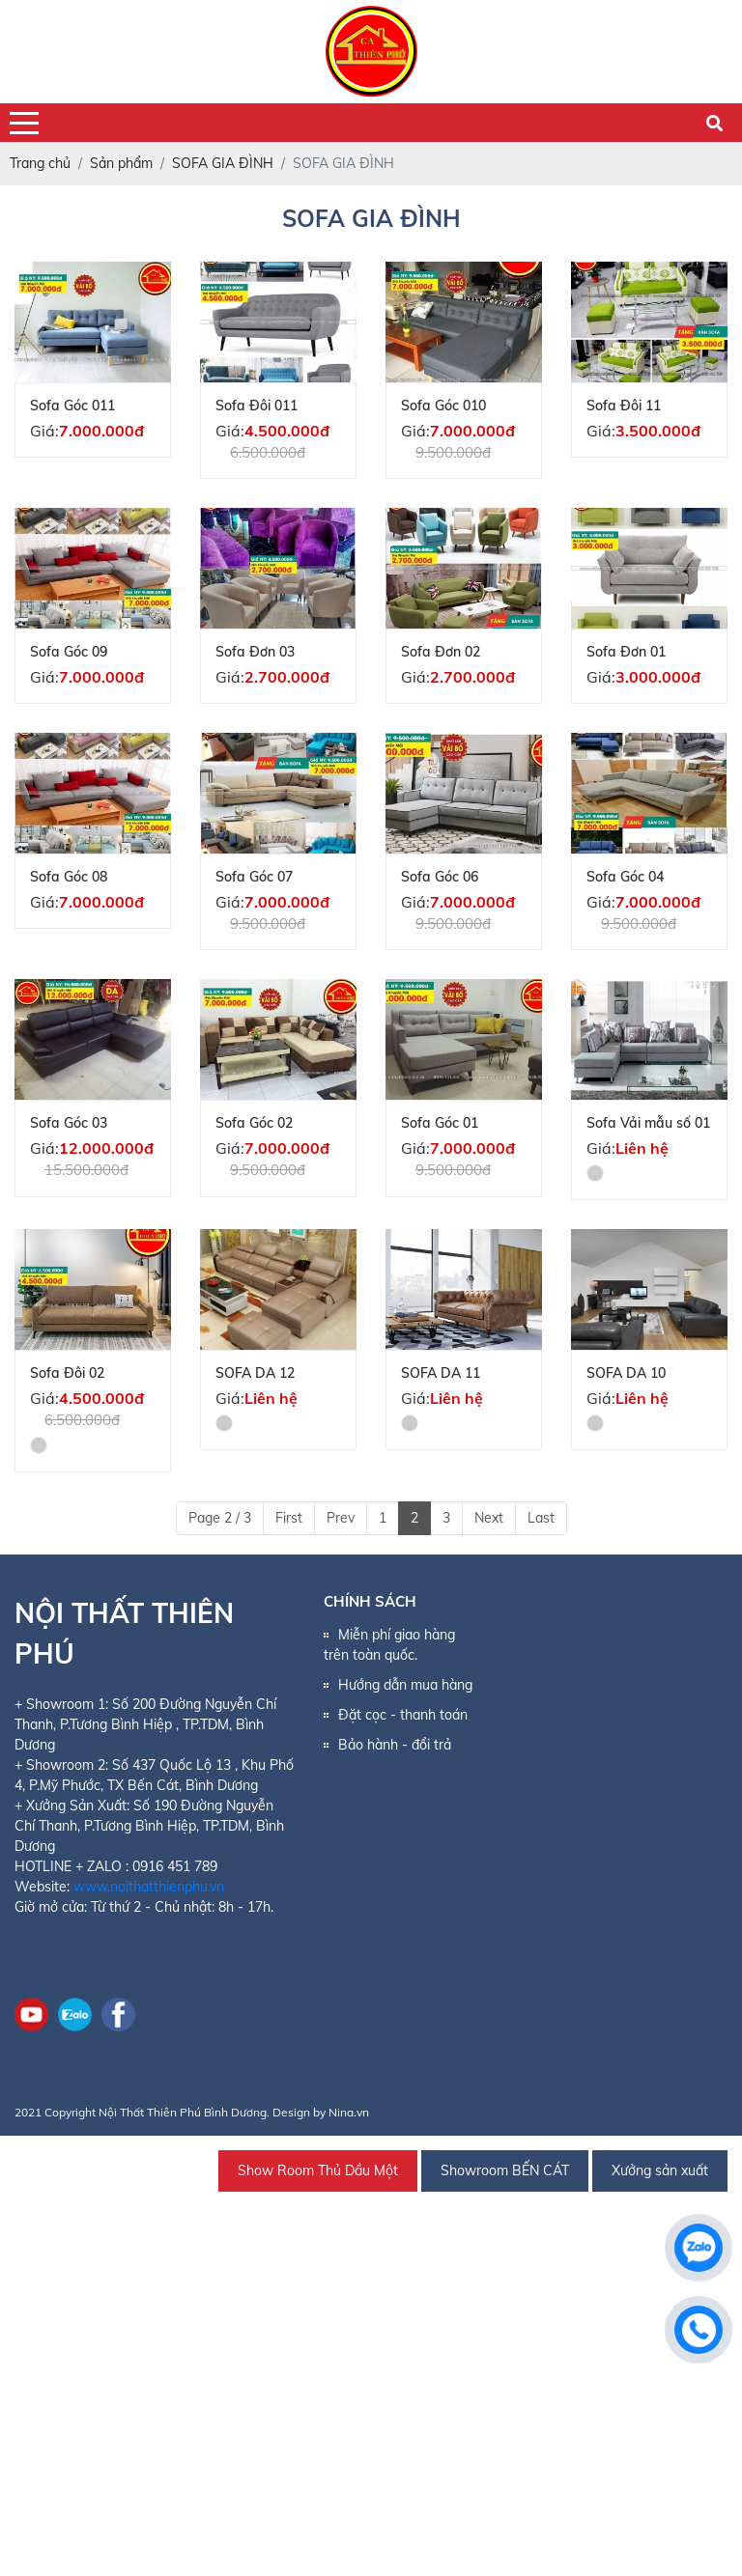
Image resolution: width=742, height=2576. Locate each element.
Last (541, 1517)
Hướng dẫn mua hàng (405, 1685)
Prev (341, 1517)
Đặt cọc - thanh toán (403, 1714)
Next (488, 1517)
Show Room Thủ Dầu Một (318, 2170)
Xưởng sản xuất (660, 2170)
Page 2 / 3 (219, 1517)
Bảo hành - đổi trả (394, 1744)
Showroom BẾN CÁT (505, 2170)
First (288, 1517)
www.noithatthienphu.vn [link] (148, 1886)
